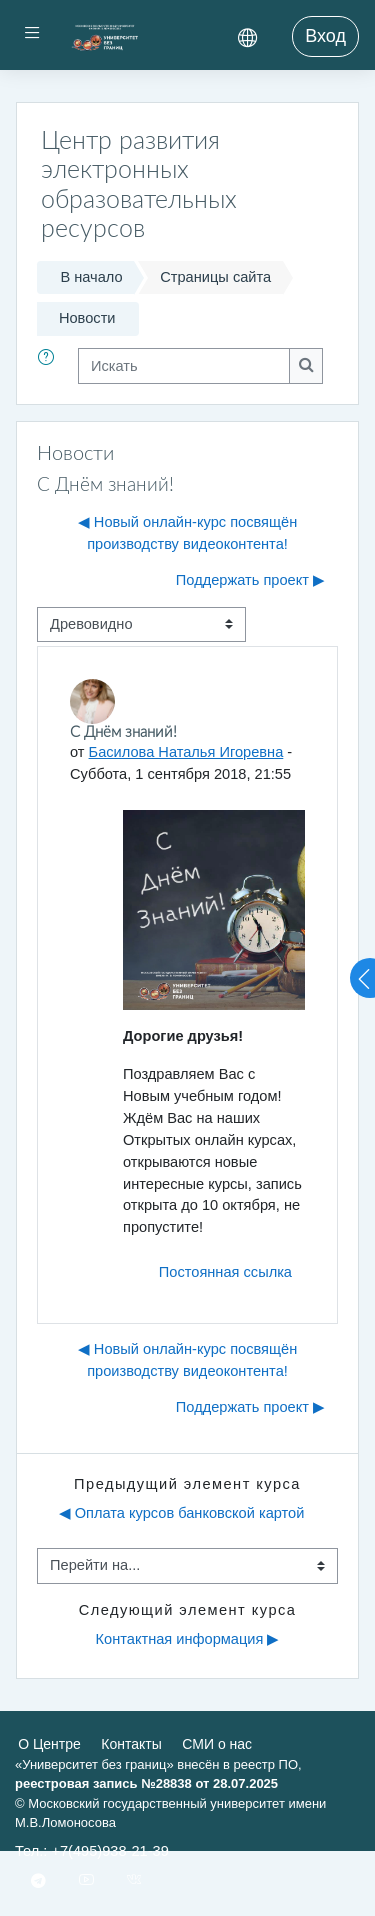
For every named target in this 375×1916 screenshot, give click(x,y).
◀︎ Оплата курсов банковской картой (182, 1513)
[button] (50, 366)
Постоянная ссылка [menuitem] (225, 1272)
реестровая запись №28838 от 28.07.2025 (146, 1783)
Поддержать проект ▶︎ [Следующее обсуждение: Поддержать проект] (250, 580)
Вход (325, 36)
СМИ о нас (217, 1744)
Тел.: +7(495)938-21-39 (92, 1851)
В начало (91, 277)
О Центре (49, 1744)
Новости (87, 318)
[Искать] (184, 366)
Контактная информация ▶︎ (188, 1639)
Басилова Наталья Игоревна (186, 752)
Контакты (131, 1744)
